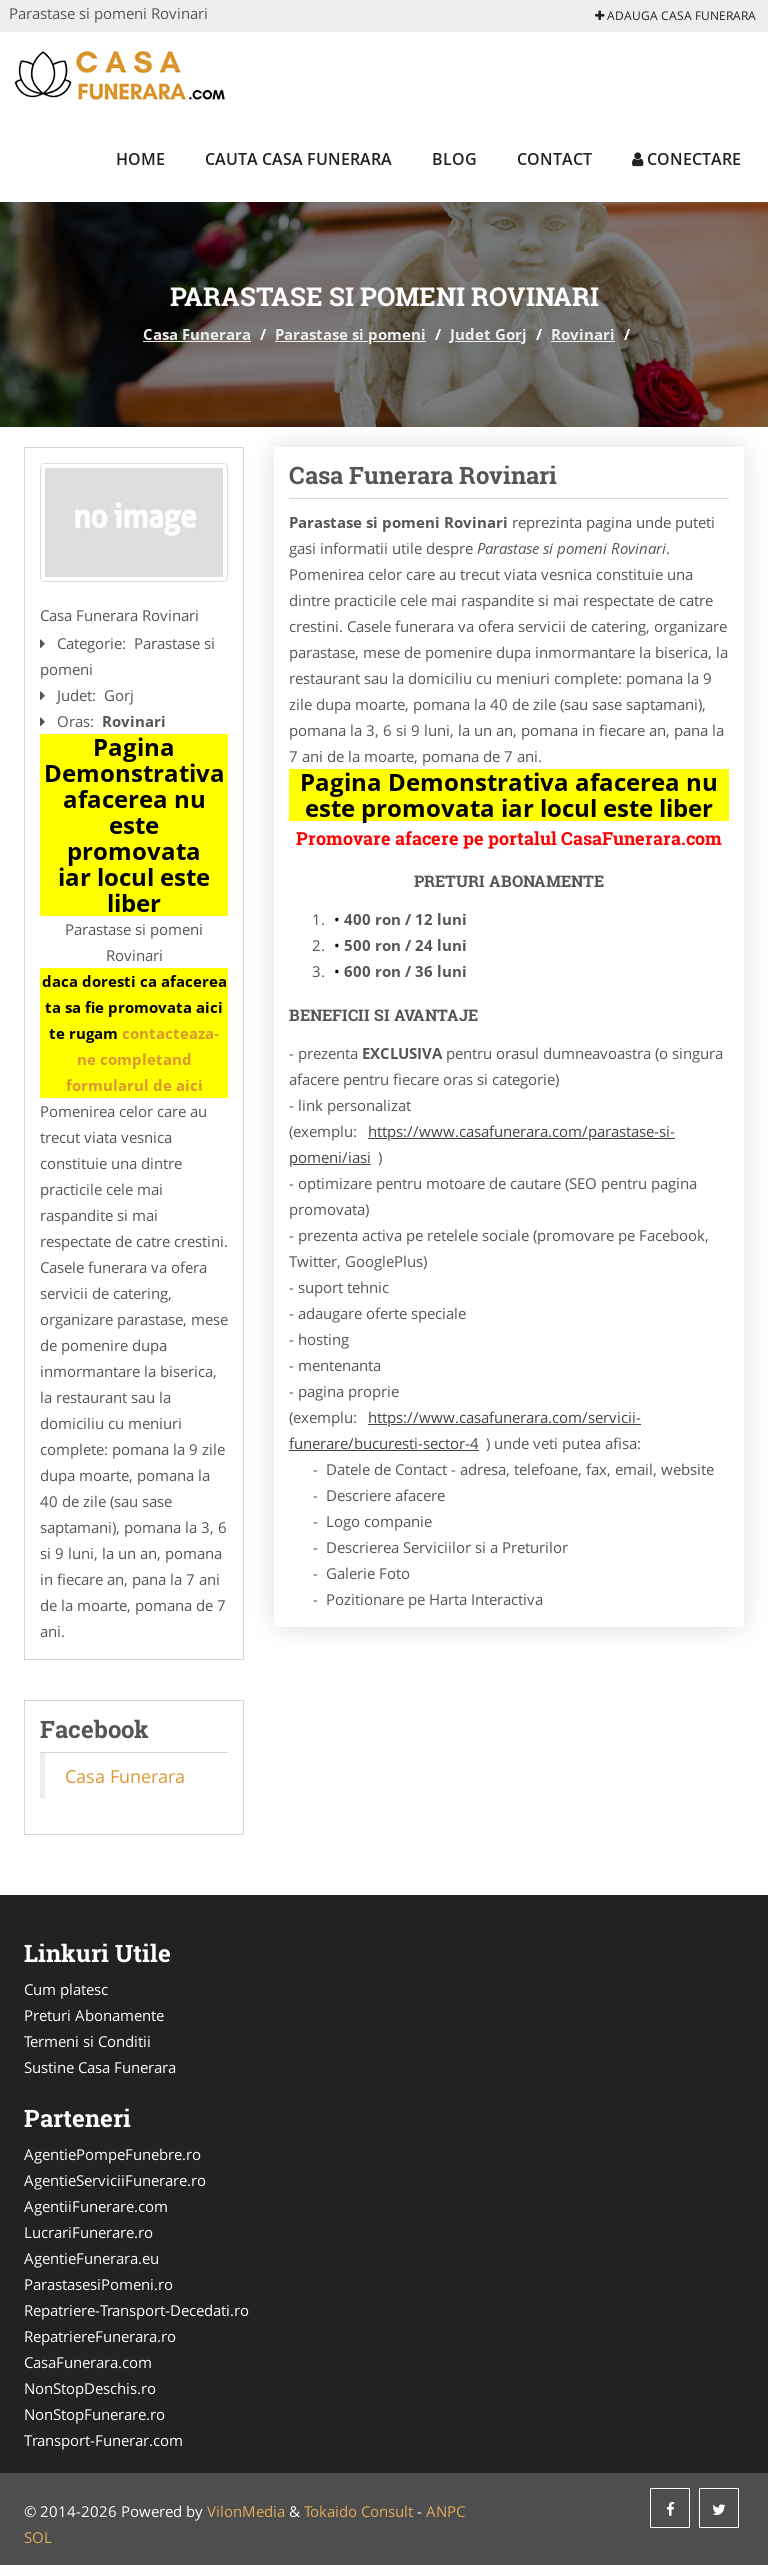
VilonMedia (246, 2511)
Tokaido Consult (358, 2511)
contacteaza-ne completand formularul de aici (143, 1059)
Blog (454, 159)
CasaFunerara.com (88, 2362)
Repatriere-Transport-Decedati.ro (136, 2310)
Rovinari (583, 334)
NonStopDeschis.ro (90, 2388)
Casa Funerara (197, 334)
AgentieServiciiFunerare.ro (115, 2180)
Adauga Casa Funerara (675, 15)
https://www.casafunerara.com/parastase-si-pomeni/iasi (482, 1144)
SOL (38, 2537)
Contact (554, 159)
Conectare (686, 159)
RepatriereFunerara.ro (100, 2336)
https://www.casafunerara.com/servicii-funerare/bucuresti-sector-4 (465, 1430)
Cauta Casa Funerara (298, 159)
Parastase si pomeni (350, 334)
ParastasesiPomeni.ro (98, 2284)
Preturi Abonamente (94, 2015)
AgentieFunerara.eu (91, 2258)
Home (140, 159)
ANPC (445, 2511)
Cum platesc (66, 1989)
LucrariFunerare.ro (88, 2232)
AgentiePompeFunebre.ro (112, 2154)
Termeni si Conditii (87, 2041)
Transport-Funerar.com (103, 2440)
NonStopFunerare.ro (94, 2414)
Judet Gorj (488, 334)
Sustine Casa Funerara (100, 2067)
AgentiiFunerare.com (96, 2206)
